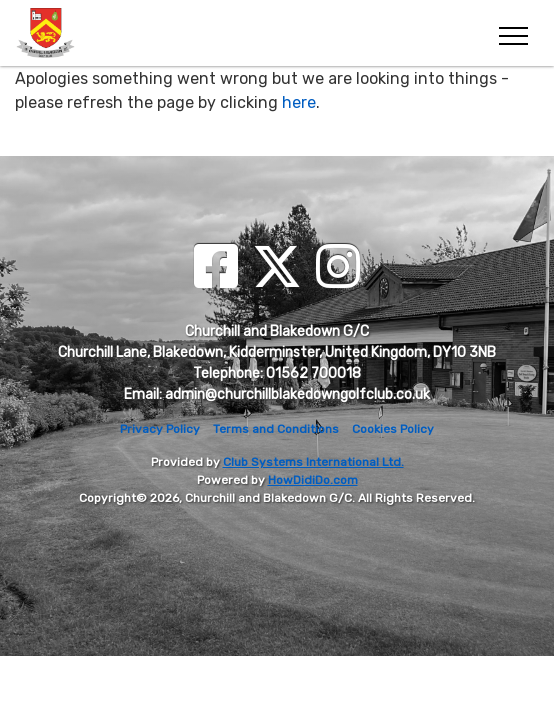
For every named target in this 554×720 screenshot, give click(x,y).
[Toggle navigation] (512, 33)
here (299, 102)
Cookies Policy (393, 429)
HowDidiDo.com (313, 480)
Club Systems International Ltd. (313, 462)
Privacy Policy (160, 429)
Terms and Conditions (276, 429)
